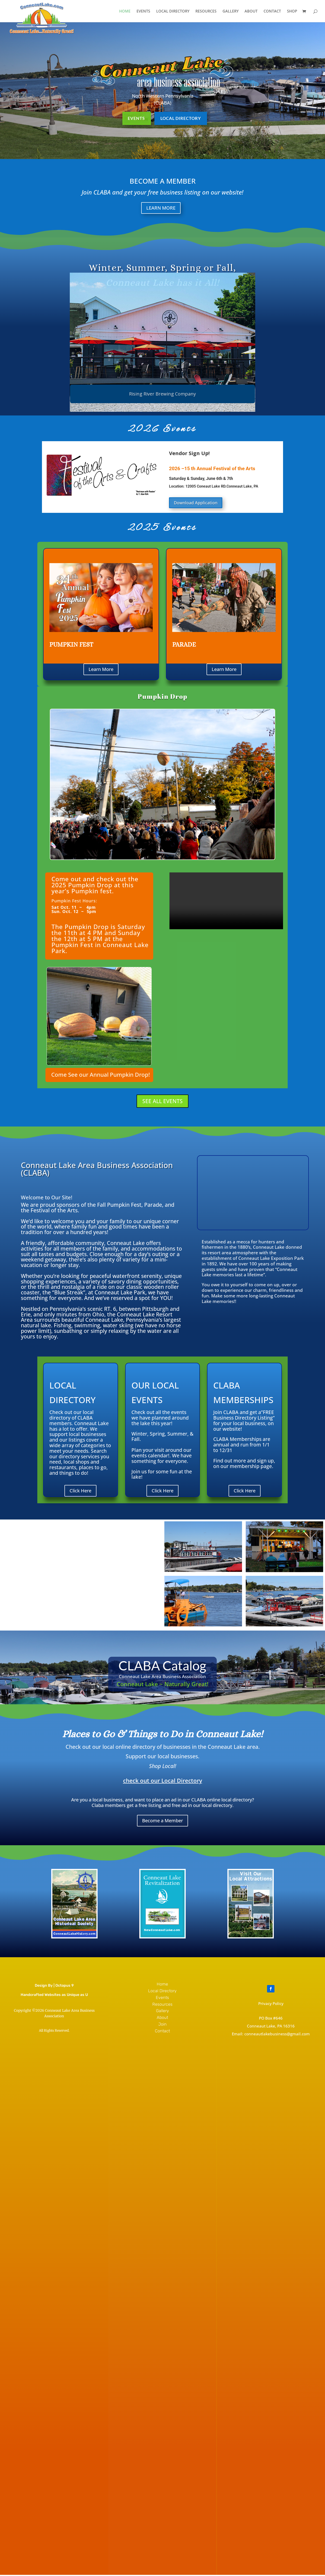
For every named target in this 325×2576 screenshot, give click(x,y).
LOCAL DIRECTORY (172, 12)
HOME (125, 12)
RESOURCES (206, 12)
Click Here (80, 1491)
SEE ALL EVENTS (162, 1101)
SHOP (292, 12)
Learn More (101, 669)
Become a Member (162, 1820)
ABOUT (251, 12)
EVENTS (143, 12)
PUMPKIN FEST (71, 644)
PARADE (184, 644)
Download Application (195, 502)
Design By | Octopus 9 (54, 1985)
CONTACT (272, 12)
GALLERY (231, 12)
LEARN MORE (160, 208)
